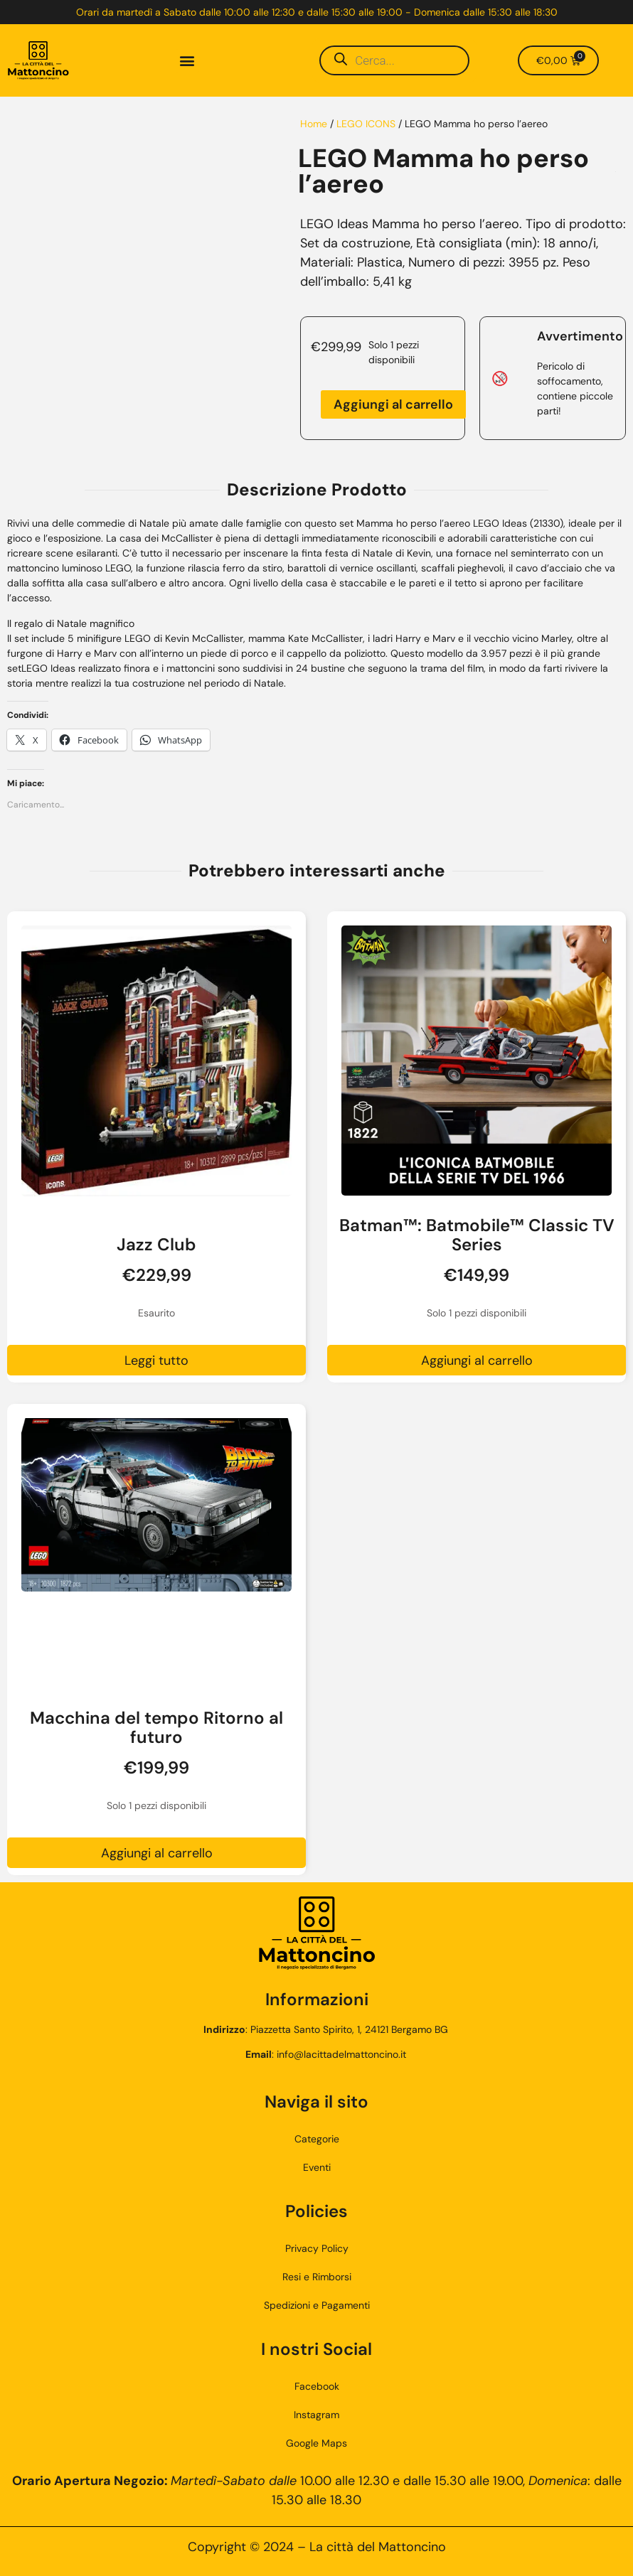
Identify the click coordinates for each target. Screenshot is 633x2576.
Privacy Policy (317, 2248)
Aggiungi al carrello (393, 404)
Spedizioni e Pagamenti (317, 2305)
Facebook (316, 2386)
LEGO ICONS (365, 123)
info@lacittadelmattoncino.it (341, 2054)
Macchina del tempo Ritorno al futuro (156, 1727)
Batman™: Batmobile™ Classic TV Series (477, 1234)
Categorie (316, 2138)
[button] (187, 61)
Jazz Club (156, 1244)
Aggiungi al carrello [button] (477, 1360)
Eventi (317, 2167)
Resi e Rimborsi (316, 2276)
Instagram (316, 2414)
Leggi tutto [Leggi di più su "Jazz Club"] (156, 1360)
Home (313, 123)
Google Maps (316, 2443)
